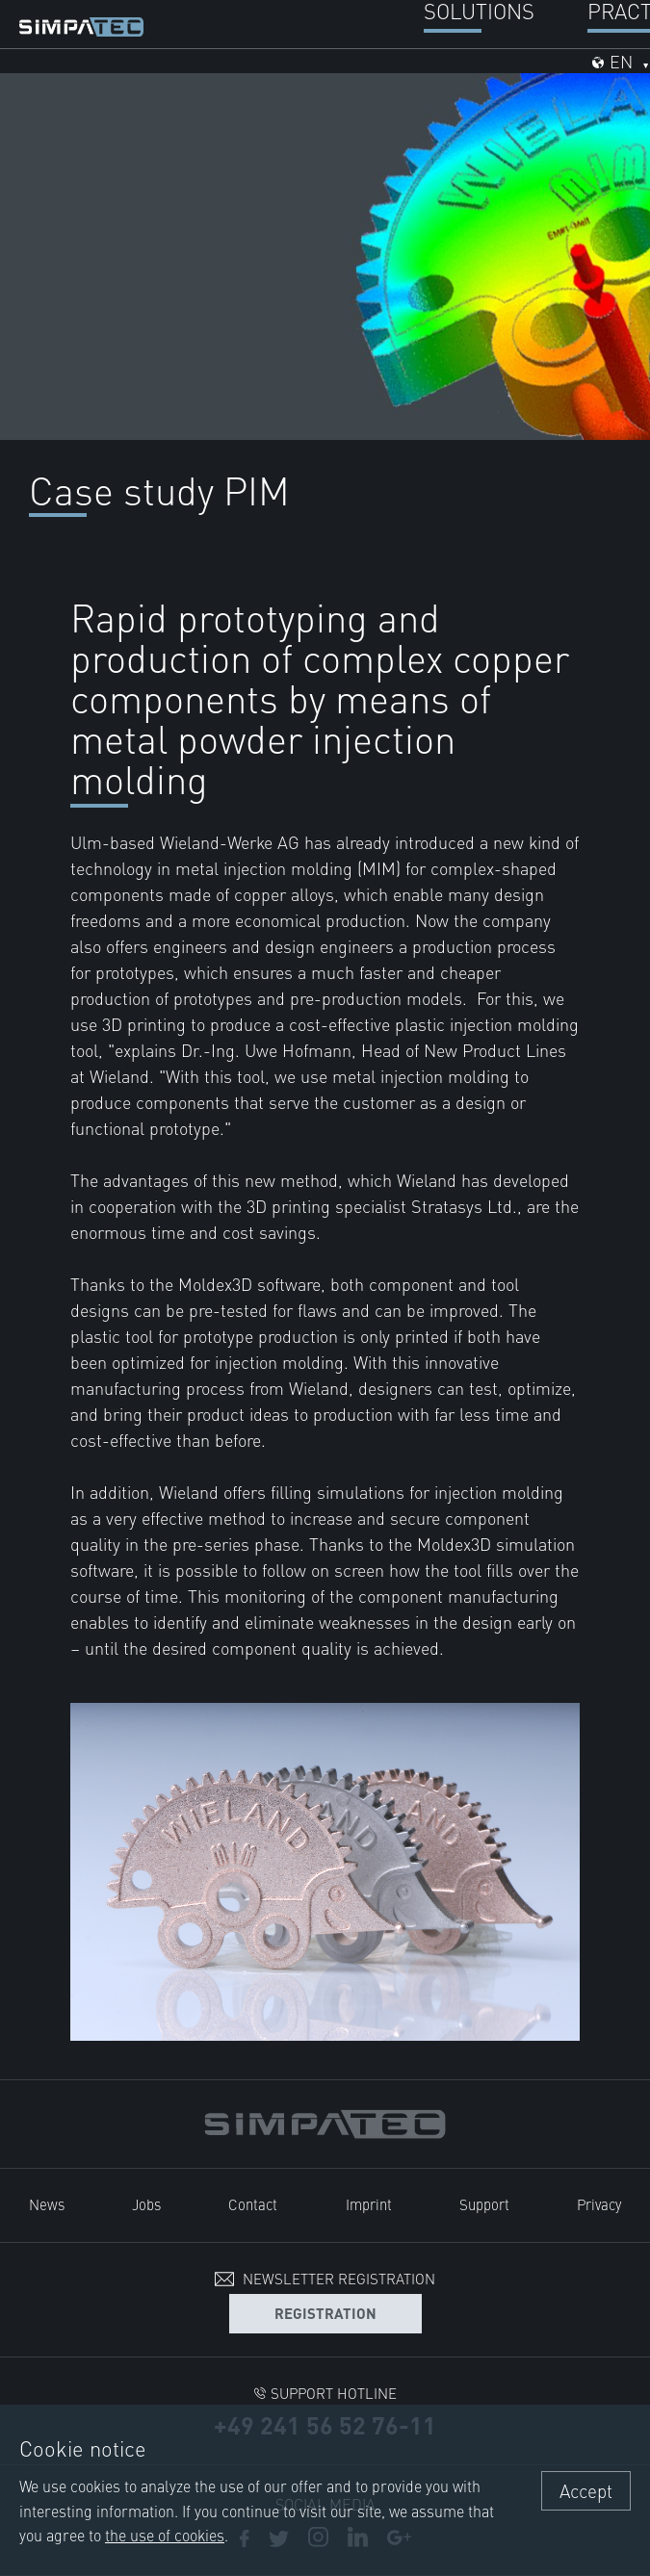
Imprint (369, 2204)
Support (484, 2204)
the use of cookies (164, 2534)
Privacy (599, 2204)
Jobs (146, 2204)
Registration (325, 2313)
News (47, 2204)
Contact (252, 2204)
